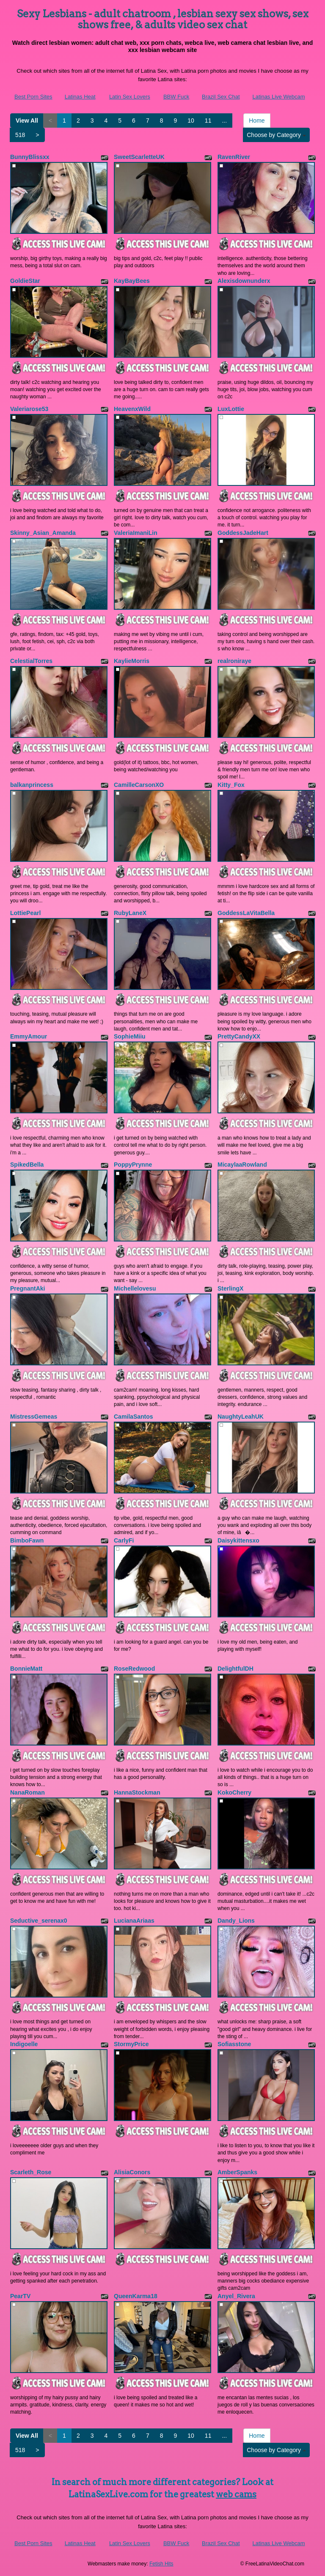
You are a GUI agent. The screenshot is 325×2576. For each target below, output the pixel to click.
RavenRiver (234, 156)
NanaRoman (27, 1792)
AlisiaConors (132, 2172)
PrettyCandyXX (239, 1036)
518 (20, 135)
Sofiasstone (234, 2044)
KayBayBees (132, 280)
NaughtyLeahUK (241, 1416)
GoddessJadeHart (243, 532)
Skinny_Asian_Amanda (43, 532)
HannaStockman (137, 1792)
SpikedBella (27, 1164)
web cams (236, 2494)
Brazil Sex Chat (221, 96)
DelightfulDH (235, 1668)
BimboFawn (27, 1540)
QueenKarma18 (135, 2296)
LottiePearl (25, 913)
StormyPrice (131, 2044)
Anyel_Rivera (236, 2296)
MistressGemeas (33, 1416)
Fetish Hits (161, 2564)
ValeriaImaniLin (135, 532)
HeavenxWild (132, 409)
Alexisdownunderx (244, 280)
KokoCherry (234, 1792)
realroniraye (234, 661)
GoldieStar (25, 280)
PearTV (20, 2296)
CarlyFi (124, 1540)
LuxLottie (231, 409)
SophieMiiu (130, 1036)
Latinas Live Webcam (278, 96)
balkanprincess (31, 784)
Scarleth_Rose (30, 2172)
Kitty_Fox (231, 784)
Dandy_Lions (236, 1920)
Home (256, 120)
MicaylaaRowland (242, 1164)
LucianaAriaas (134, 1920)
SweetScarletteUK (139, 156)
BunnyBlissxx (30, 156)
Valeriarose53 (29, 409)
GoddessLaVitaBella (246, 913)
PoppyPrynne (133, 1164)
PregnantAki (27, 1288)
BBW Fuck (176, 96)
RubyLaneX (130, 913)
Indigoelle (24, 2044)
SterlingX (230, 1288)
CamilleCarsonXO (139, 784)
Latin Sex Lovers (129, 96)
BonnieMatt (26, 1668)
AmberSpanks (237, 2172)
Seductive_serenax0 (38, 1920)
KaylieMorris (131, 661)
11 (208, 120)
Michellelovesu (135, 1288)
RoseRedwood (134, 1668)
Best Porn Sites (33, 96)
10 (190, 120)
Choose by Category (276, 135)
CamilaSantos (133, 1416)
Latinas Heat (80, 96)
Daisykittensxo (238, 1540)
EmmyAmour (28, 1036)
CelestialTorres (31, 661)
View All (27, 120)
